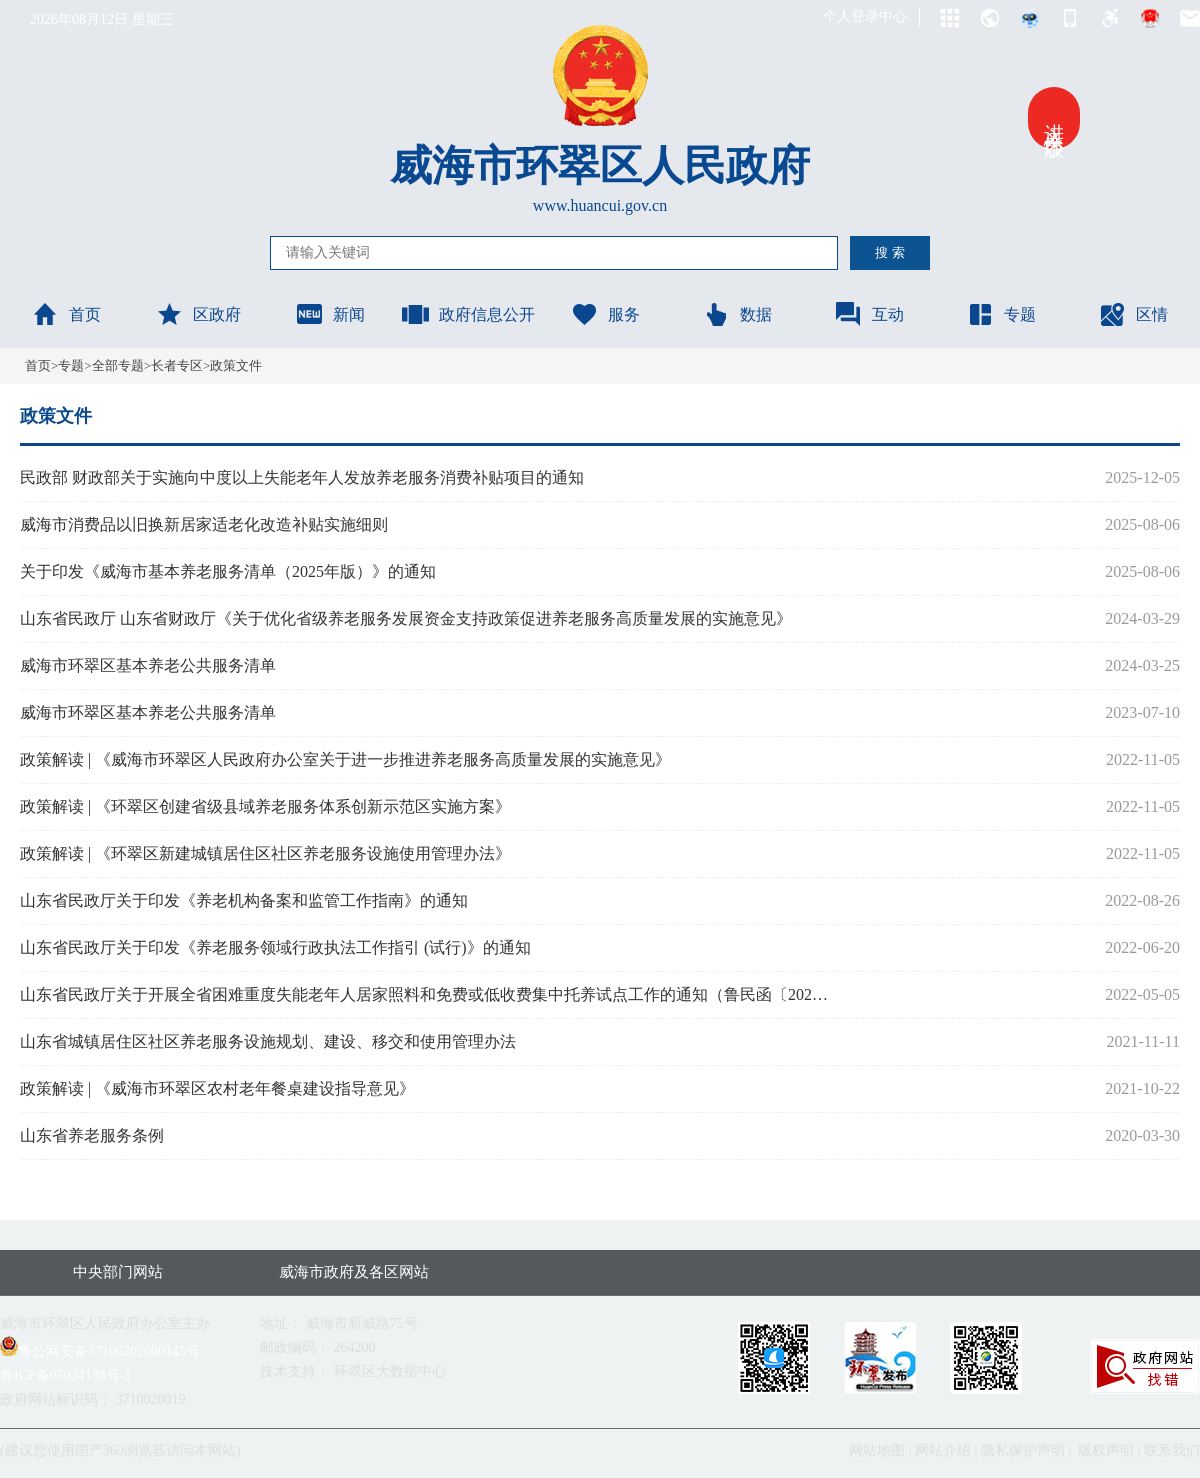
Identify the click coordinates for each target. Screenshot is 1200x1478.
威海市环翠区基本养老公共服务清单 (148, 665)
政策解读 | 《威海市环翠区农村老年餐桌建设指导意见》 (217, 1088)
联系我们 (1172, 1450)
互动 (869, 314)
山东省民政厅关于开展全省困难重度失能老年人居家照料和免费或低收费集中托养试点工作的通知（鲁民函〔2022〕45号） (426, 994)
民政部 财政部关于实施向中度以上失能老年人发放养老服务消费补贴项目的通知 (302, 477)
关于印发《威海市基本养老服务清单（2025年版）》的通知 (228, 571)
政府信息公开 (468, 314)
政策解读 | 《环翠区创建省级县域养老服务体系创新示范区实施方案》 (265, 806)
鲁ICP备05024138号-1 (65, 1375)
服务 (605, 314)
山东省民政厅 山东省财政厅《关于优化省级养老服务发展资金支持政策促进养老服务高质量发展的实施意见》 (406, 618)
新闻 (330, 314)
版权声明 (1106, 1450)
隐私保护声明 (1023, 1450)
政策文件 (236, 365)
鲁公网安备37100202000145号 (100, 1351)
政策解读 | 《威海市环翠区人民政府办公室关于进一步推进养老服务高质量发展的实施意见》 (345, 759)
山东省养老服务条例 (92, 1135)
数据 (737, 314)
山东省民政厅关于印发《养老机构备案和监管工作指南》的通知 (244, 900)
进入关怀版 (1054, 118)
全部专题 (118, 365)
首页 (66, 314)
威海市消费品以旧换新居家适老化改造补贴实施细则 (204, 524)
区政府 (198, 314)
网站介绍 (943, 1450)
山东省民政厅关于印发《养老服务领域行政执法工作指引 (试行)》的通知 (275, 947)
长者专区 (177, 365)
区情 (1133, 314)
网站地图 (877, 1450)
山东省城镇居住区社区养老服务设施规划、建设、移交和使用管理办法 (268, 1041)
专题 (1001, 314)
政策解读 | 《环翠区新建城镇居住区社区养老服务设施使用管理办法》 (265, 853)
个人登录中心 (865, 16)
